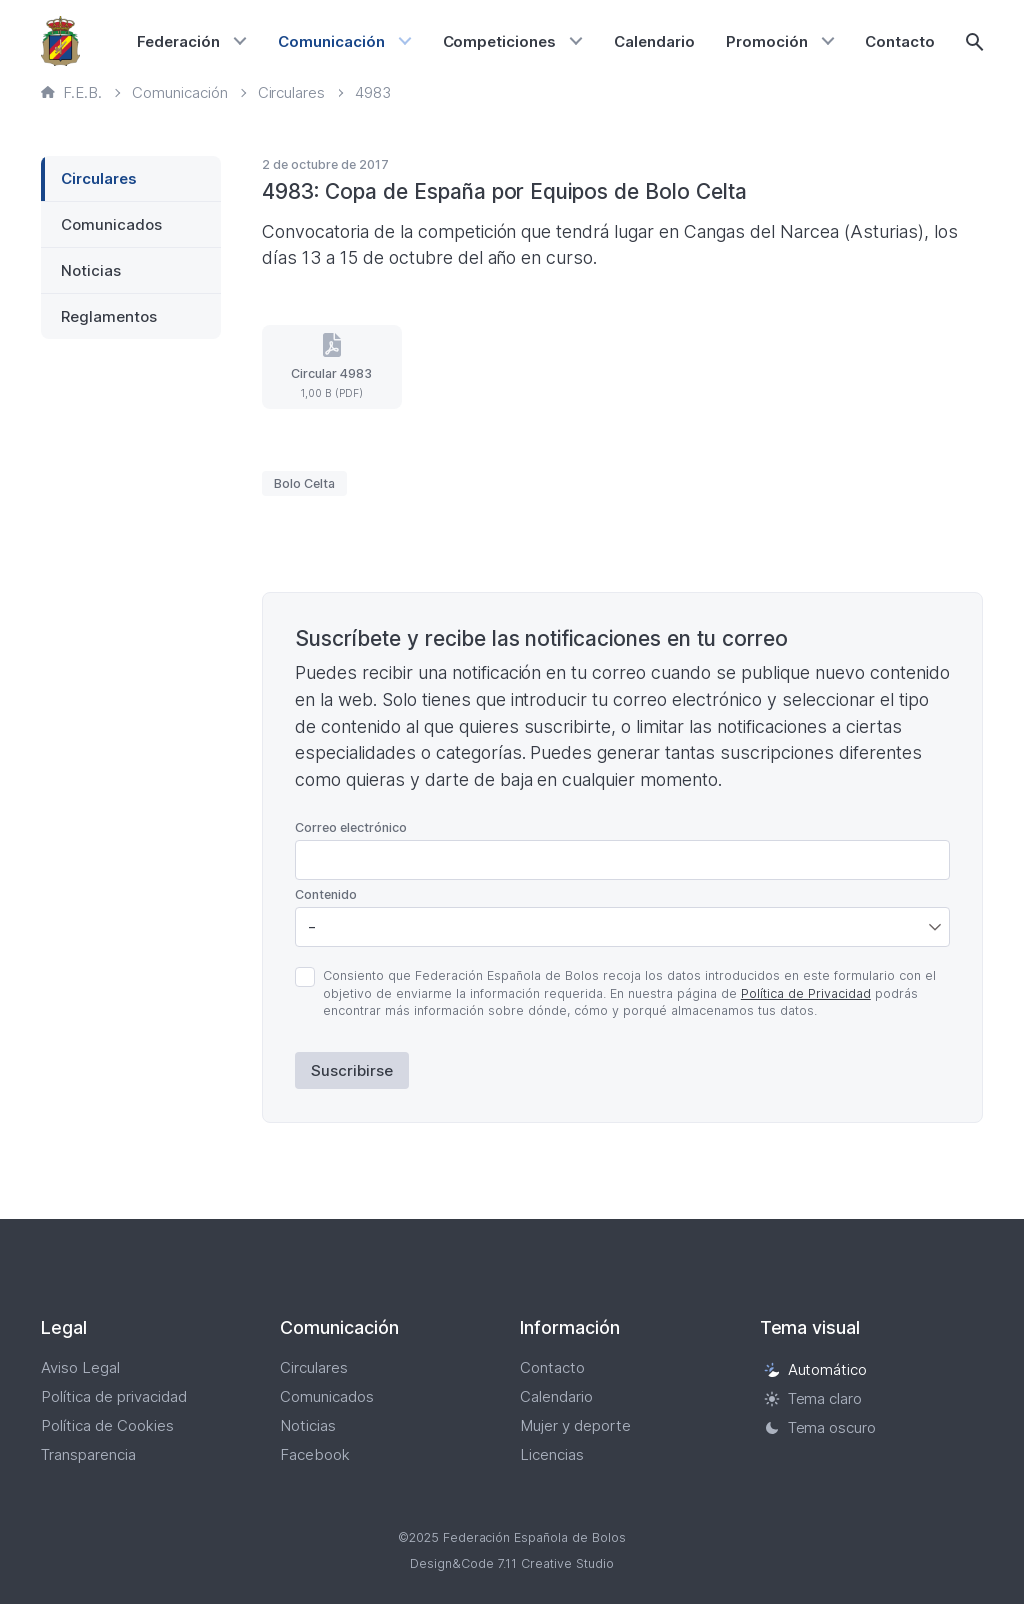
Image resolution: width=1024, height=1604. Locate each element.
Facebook (315, 1454)
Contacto (900, 41)
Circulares (99, 178)
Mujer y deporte (575, 1425)
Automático (816, 1369)
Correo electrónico (351, 827)
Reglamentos (109, 316)
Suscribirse (352, 1070)
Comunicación (331, 41)
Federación (178, 41)
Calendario (654, 41)
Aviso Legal (80, 1367)
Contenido (326, 894)
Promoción (767, 41)
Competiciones (500, 41)
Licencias (552, 1454)
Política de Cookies (107, 1425)
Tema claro (813, 1398)
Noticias (91, 270)
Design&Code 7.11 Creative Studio (512, 1563)
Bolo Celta (304, 483)
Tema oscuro (820, 1427)
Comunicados (111, 224)
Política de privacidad (114, 1396)
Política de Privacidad (806, 993)
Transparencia (88, 1454)
